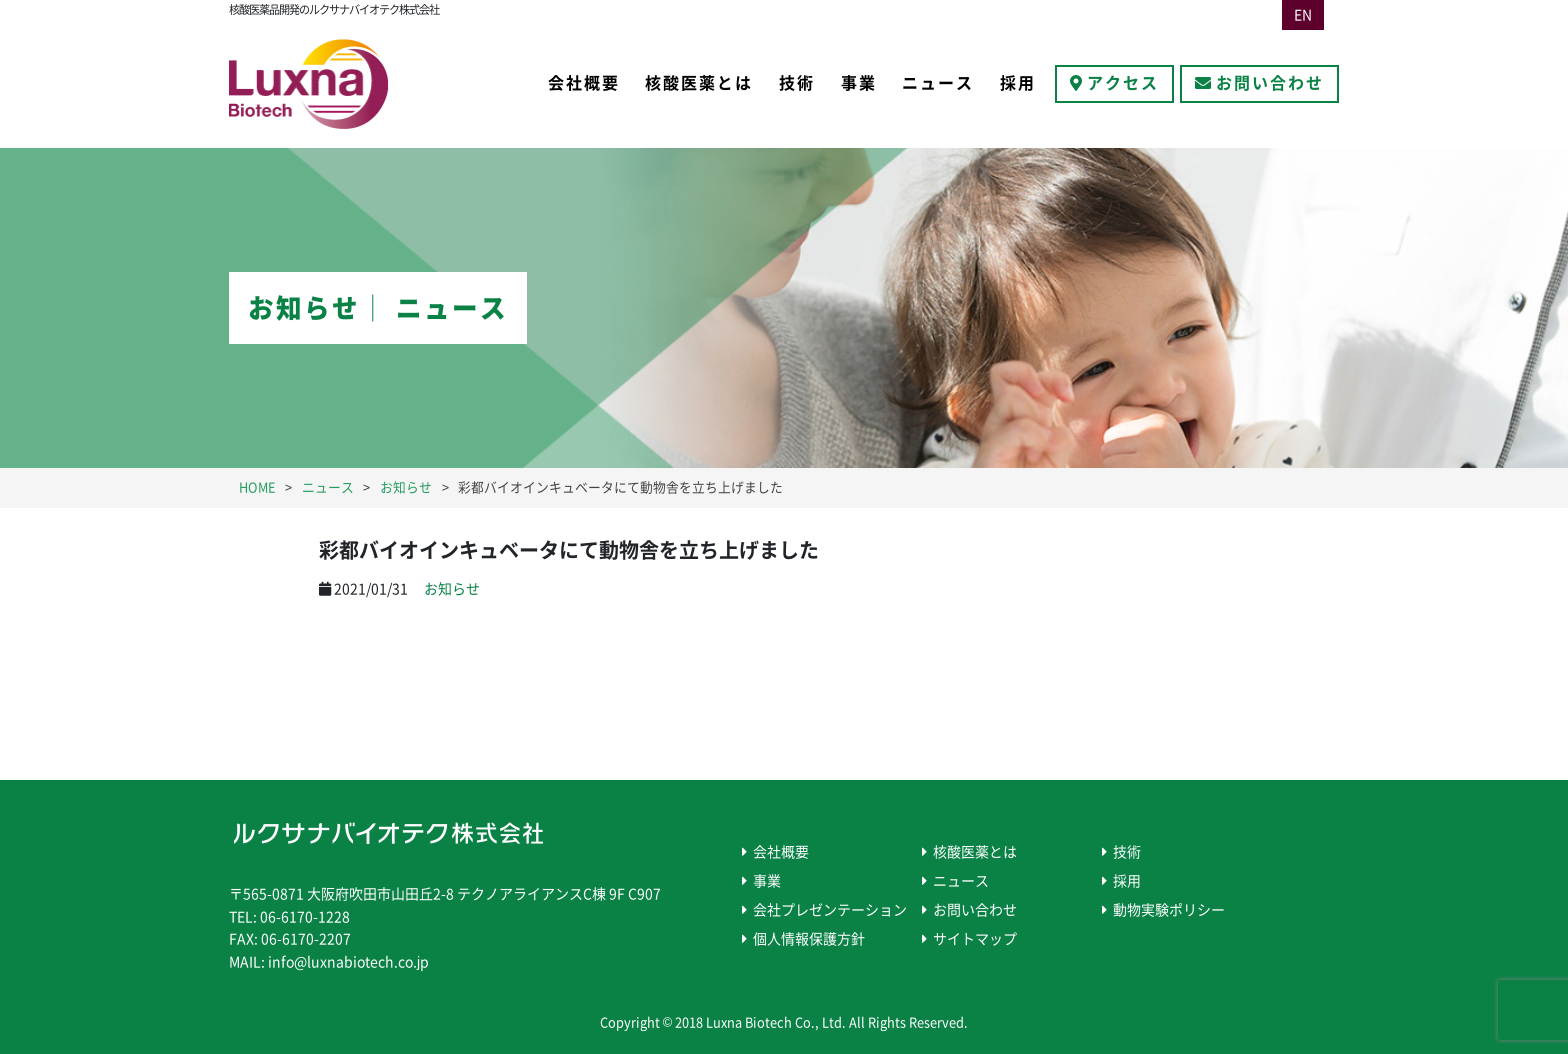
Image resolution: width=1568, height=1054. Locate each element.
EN (1303, 15)
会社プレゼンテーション (830, 910)
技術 (797, 83)
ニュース (938, 83)
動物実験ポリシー (1169, 910)
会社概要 (584, 83)
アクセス (1123, 83)
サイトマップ (975, 939)
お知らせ (452, 589)
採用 (1018, 83)
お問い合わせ (1270, 83)
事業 (859, 83)
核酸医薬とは (699, 83)
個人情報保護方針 (809, 939)
